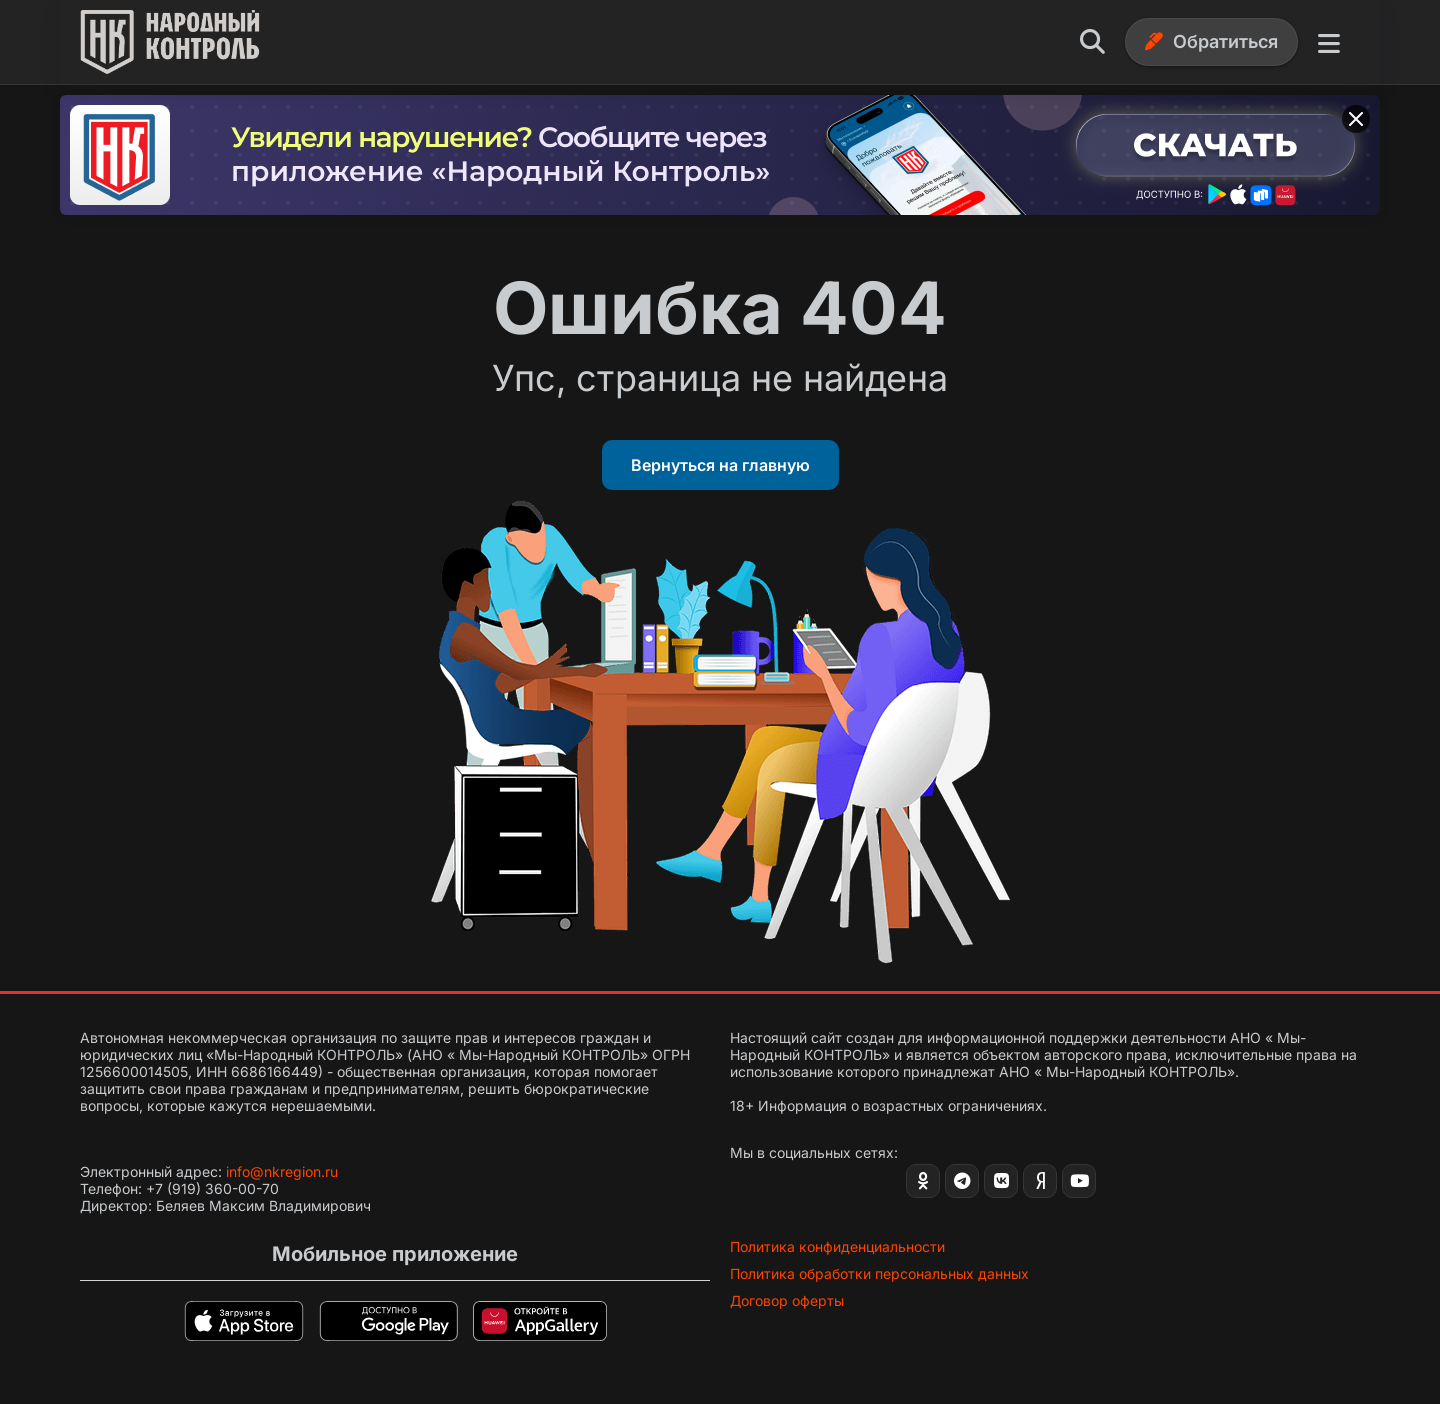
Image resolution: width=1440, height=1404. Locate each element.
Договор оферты (787, 1300)
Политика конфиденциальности (837, 1246)
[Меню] (1329, 42)
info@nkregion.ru (282, 1171)
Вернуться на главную (720, 465)
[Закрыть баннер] (1356, 119)
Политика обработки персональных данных (879, 1273)
